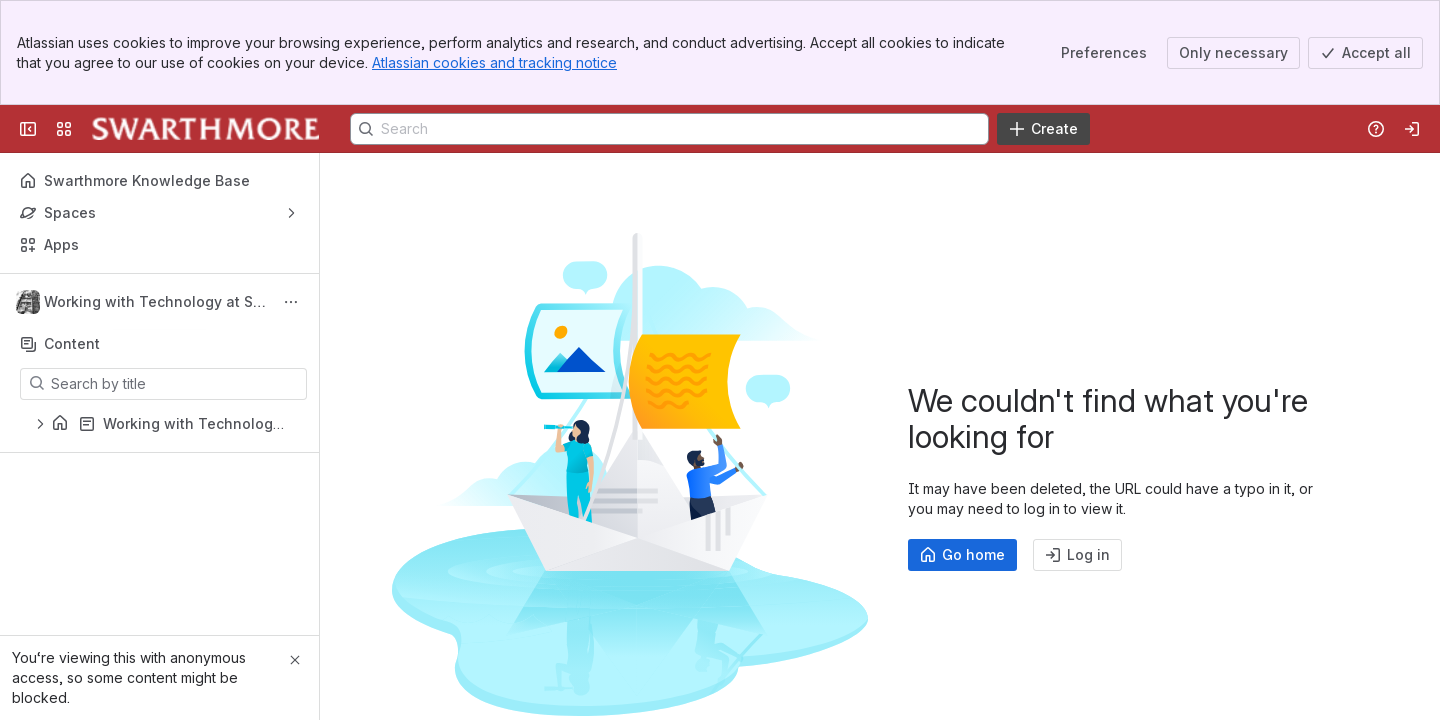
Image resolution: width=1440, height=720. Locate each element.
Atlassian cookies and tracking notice (494, 62)
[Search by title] (175, 384)
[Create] (1043, 129)
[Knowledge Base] (205, 129)
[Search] (669, 129)
